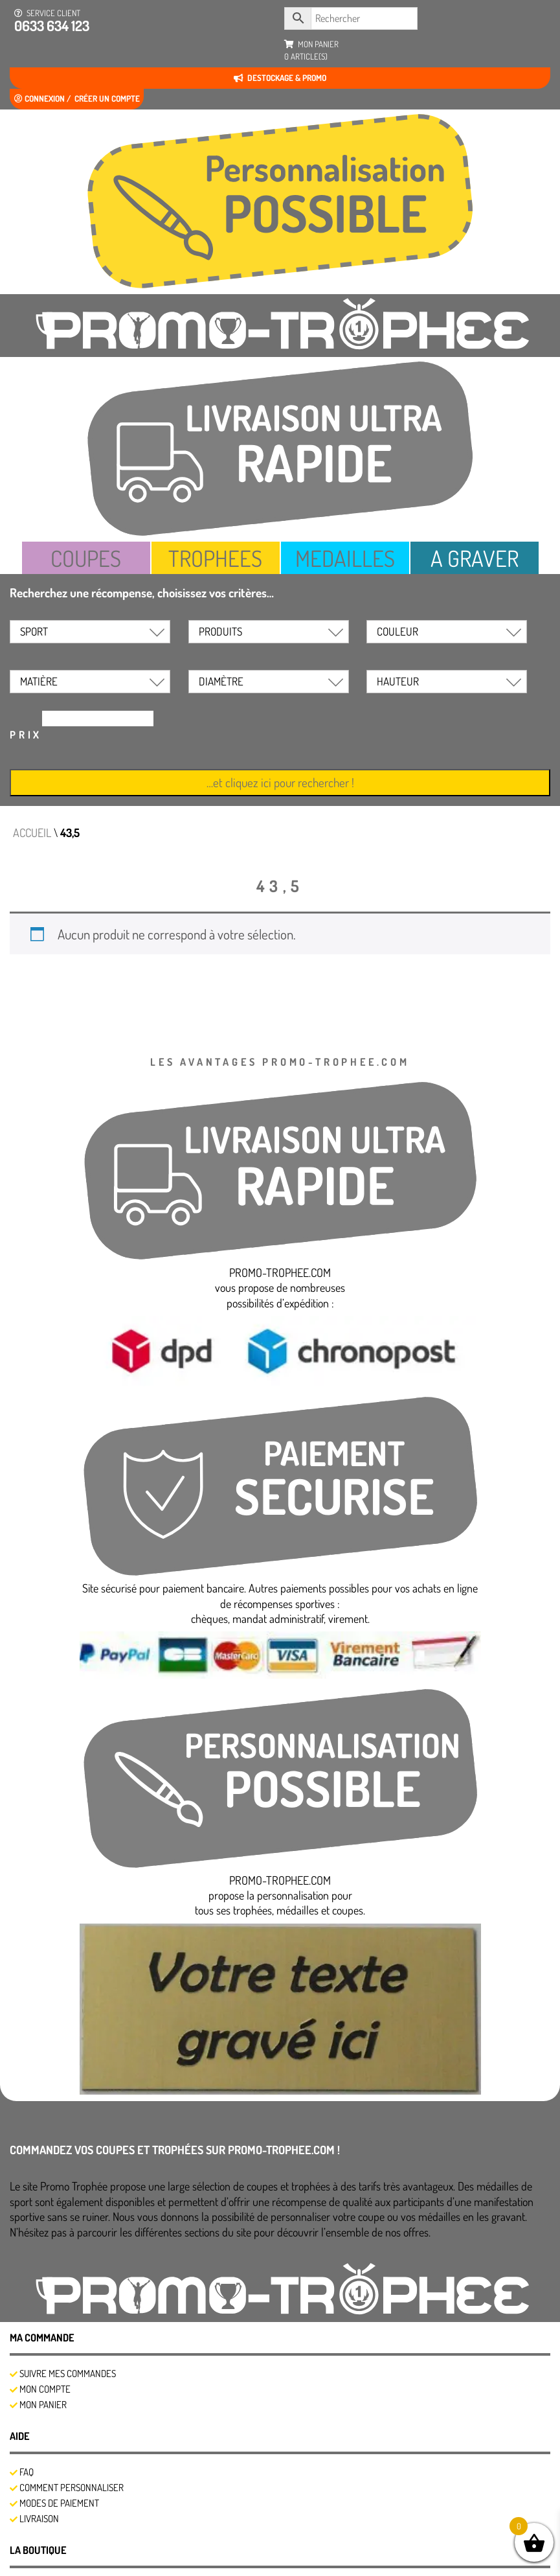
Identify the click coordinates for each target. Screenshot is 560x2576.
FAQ (26, 2472)
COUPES (85, 558)
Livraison (39, 2519)
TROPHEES (215, 558)
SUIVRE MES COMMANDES (67, 2373)
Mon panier (43, 2404)
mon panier (311, 50)
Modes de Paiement (59, 2503)
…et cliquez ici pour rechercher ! (280, 782)
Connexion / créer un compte (77, 98)
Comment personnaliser (71, 2487)
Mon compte (45, 2389)
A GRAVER (475, 558)
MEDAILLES (345, 558)
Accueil (32, 832)
